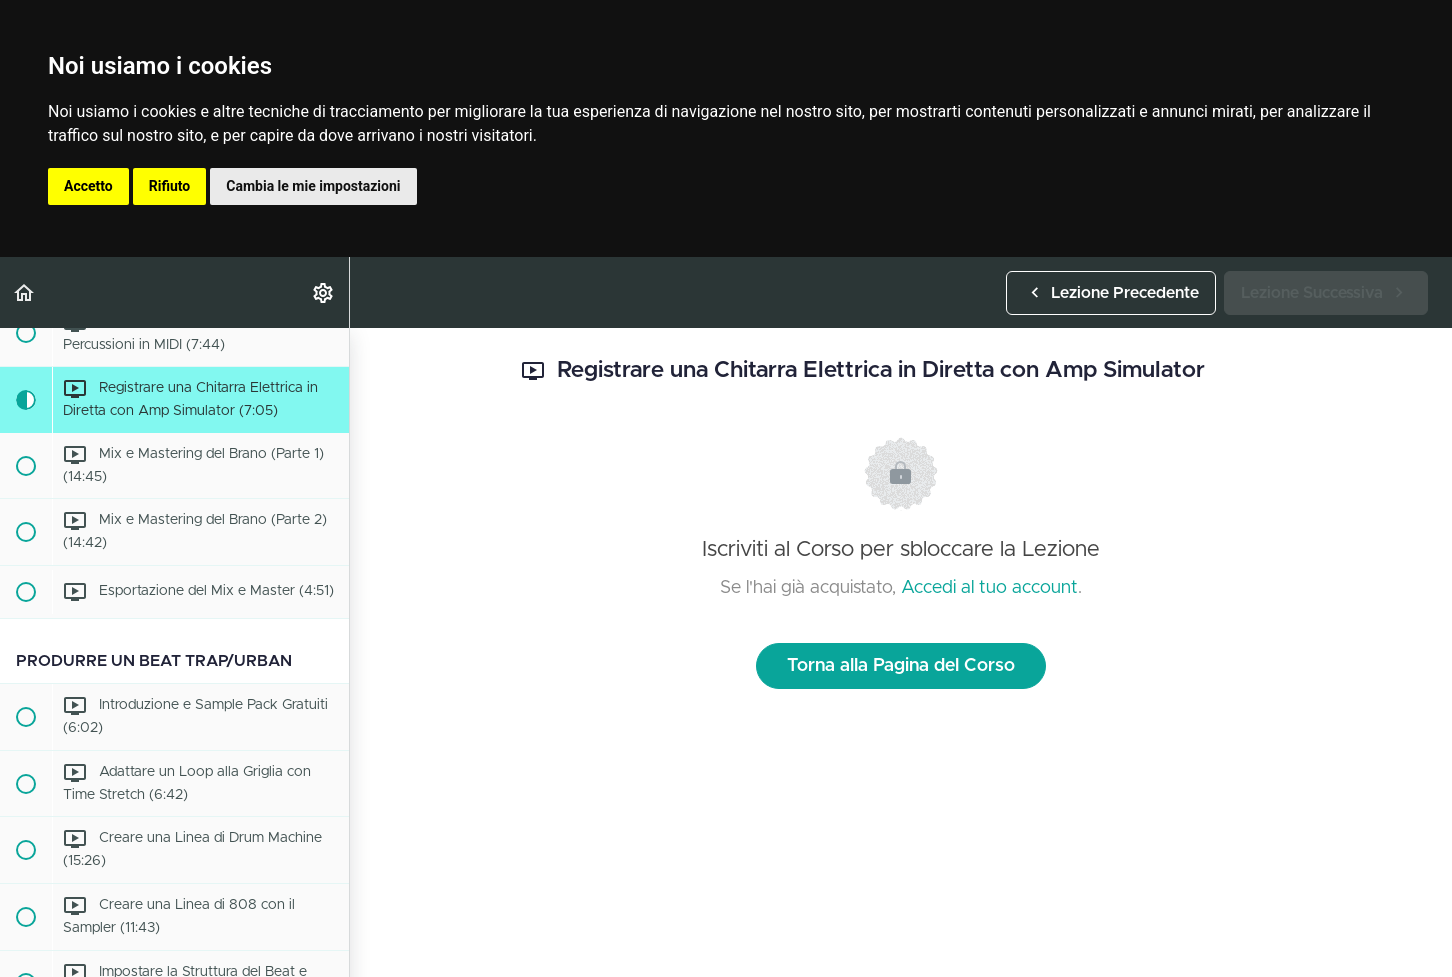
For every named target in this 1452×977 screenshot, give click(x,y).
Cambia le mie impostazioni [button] (313, 186)
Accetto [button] (88, 186)
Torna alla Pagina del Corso (901, 666)
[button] (25, 292)
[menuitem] (324, 292)
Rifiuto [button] (170, 186)
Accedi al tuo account (989, 588)
